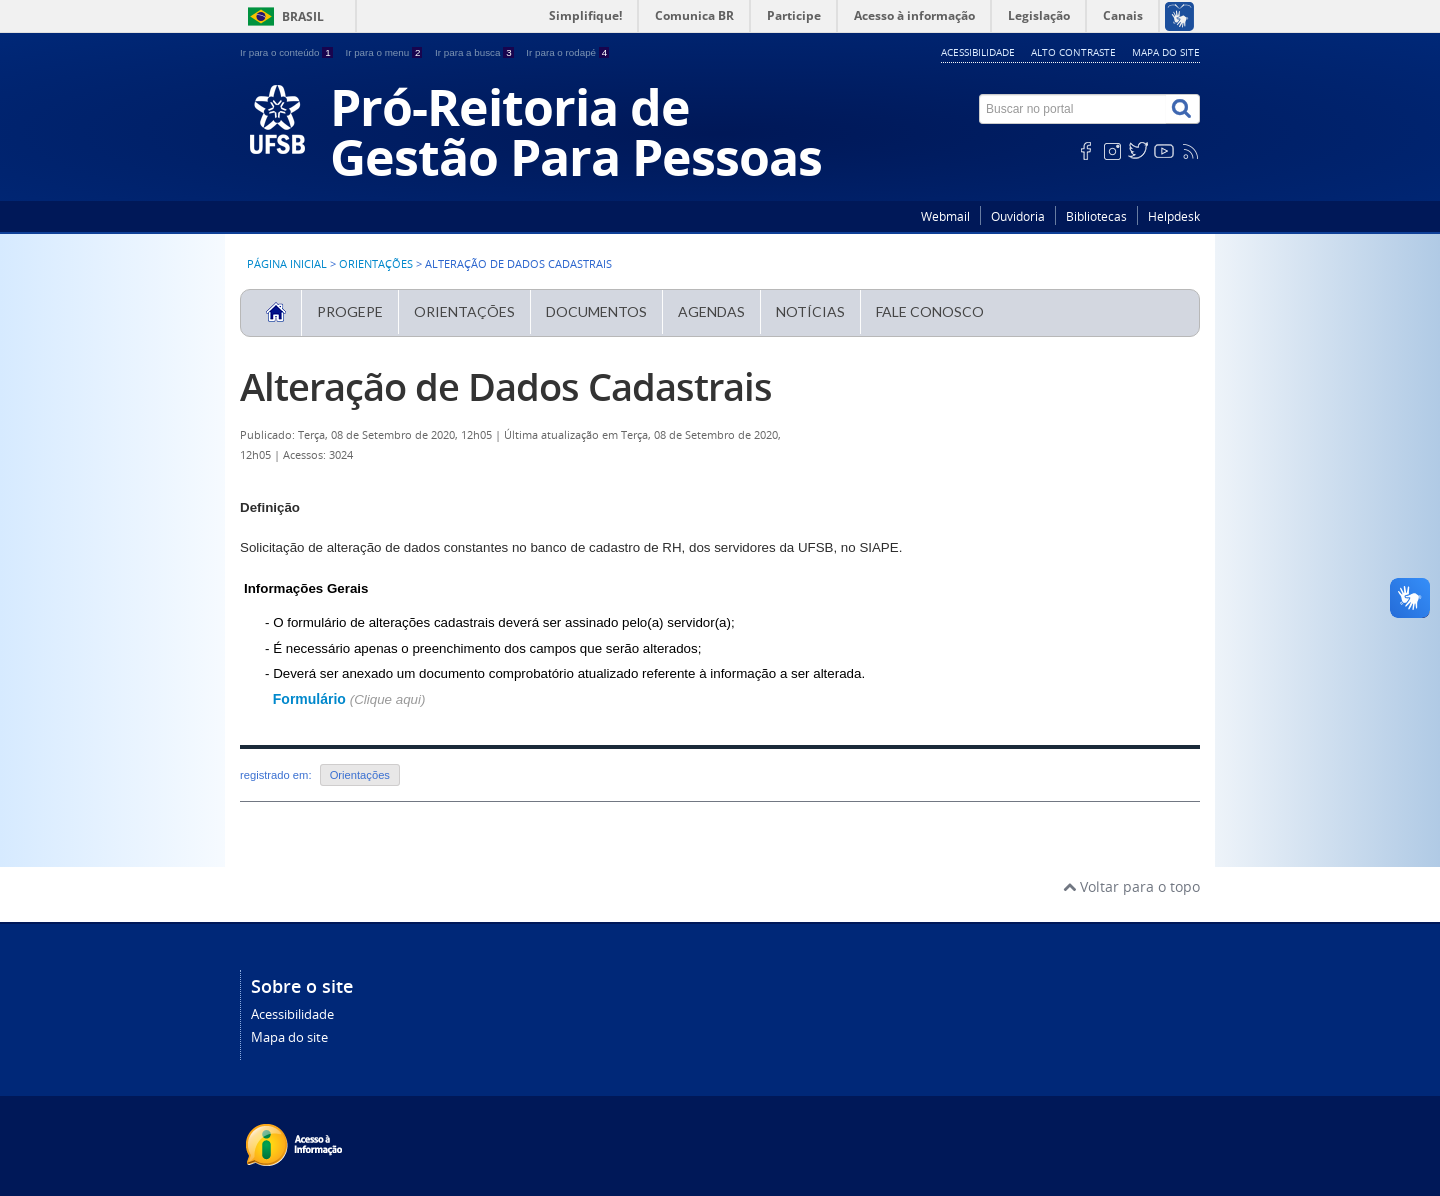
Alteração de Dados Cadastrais (506, 386)
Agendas (711, 311)
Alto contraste (1073, 52)
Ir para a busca (475, 52)
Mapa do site (1166, 52)
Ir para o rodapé (567, 52)
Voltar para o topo (1131, 886)
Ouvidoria (1018, 216)
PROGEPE (350, 311)
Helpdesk (1174, 216)
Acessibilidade (978, 52)
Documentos (596, 311)
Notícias (810, 311)
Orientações (376, 264)
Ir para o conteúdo (287, 52)
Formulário (311, 699)
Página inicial (287, 264)
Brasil (303, 16)
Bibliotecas (1096, 216)
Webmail (945, 216)
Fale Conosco (930, 311)
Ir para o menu (385, 52)
